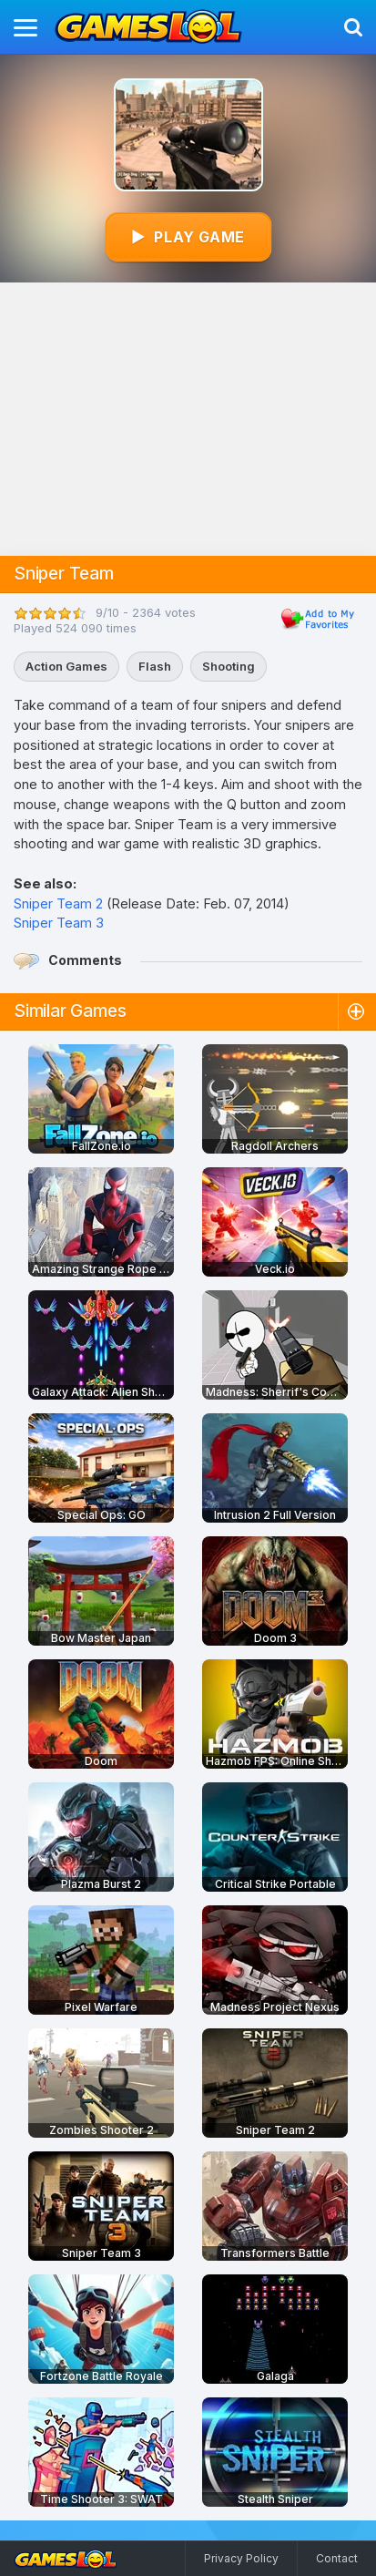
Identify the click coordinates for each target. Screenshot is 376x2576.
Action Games (66, 666)
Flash (154, 666)
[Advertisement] (188, 419)
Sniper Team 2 (58, 903)
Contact (337, 2558)
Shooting (228, 666)
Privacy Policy (241, 2558)
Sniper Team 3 (59, 922)
